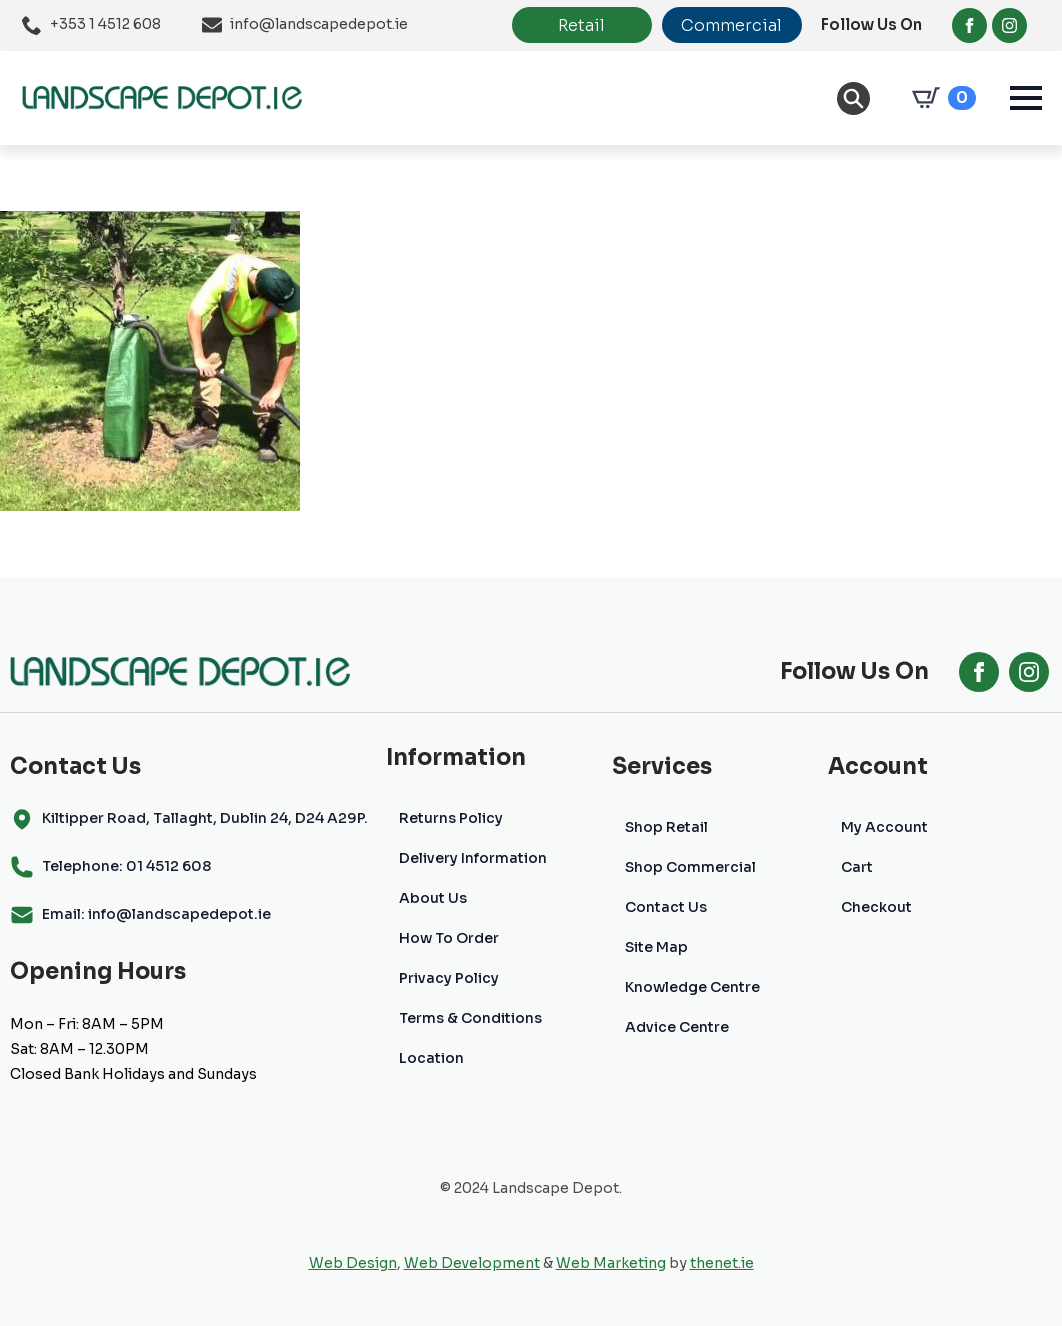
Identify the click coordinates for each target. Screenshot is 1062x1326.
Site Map (656, 947)
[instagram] (1009, 25)
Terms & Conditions (470, 1018)
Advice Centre (677, 1027)
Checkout (876, 907)
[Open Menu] (1026, 98)
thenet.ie (722, 1263)
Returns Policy (451, 818)
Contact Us (666, 907)
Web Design (353, 1263)
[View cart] (940, 98)
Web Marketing (611, 1263)
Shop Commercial (690, 867)
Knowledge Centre (692, 987)
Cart (857, 867)
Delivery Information (473, 858)
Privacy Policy (449, 978)
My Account (884, 827)
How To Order (449, 938)
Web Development (472, 1263)
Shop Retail (666, 827)
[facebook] (969, 25)
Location (431, 1058)
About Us (433, 898)
